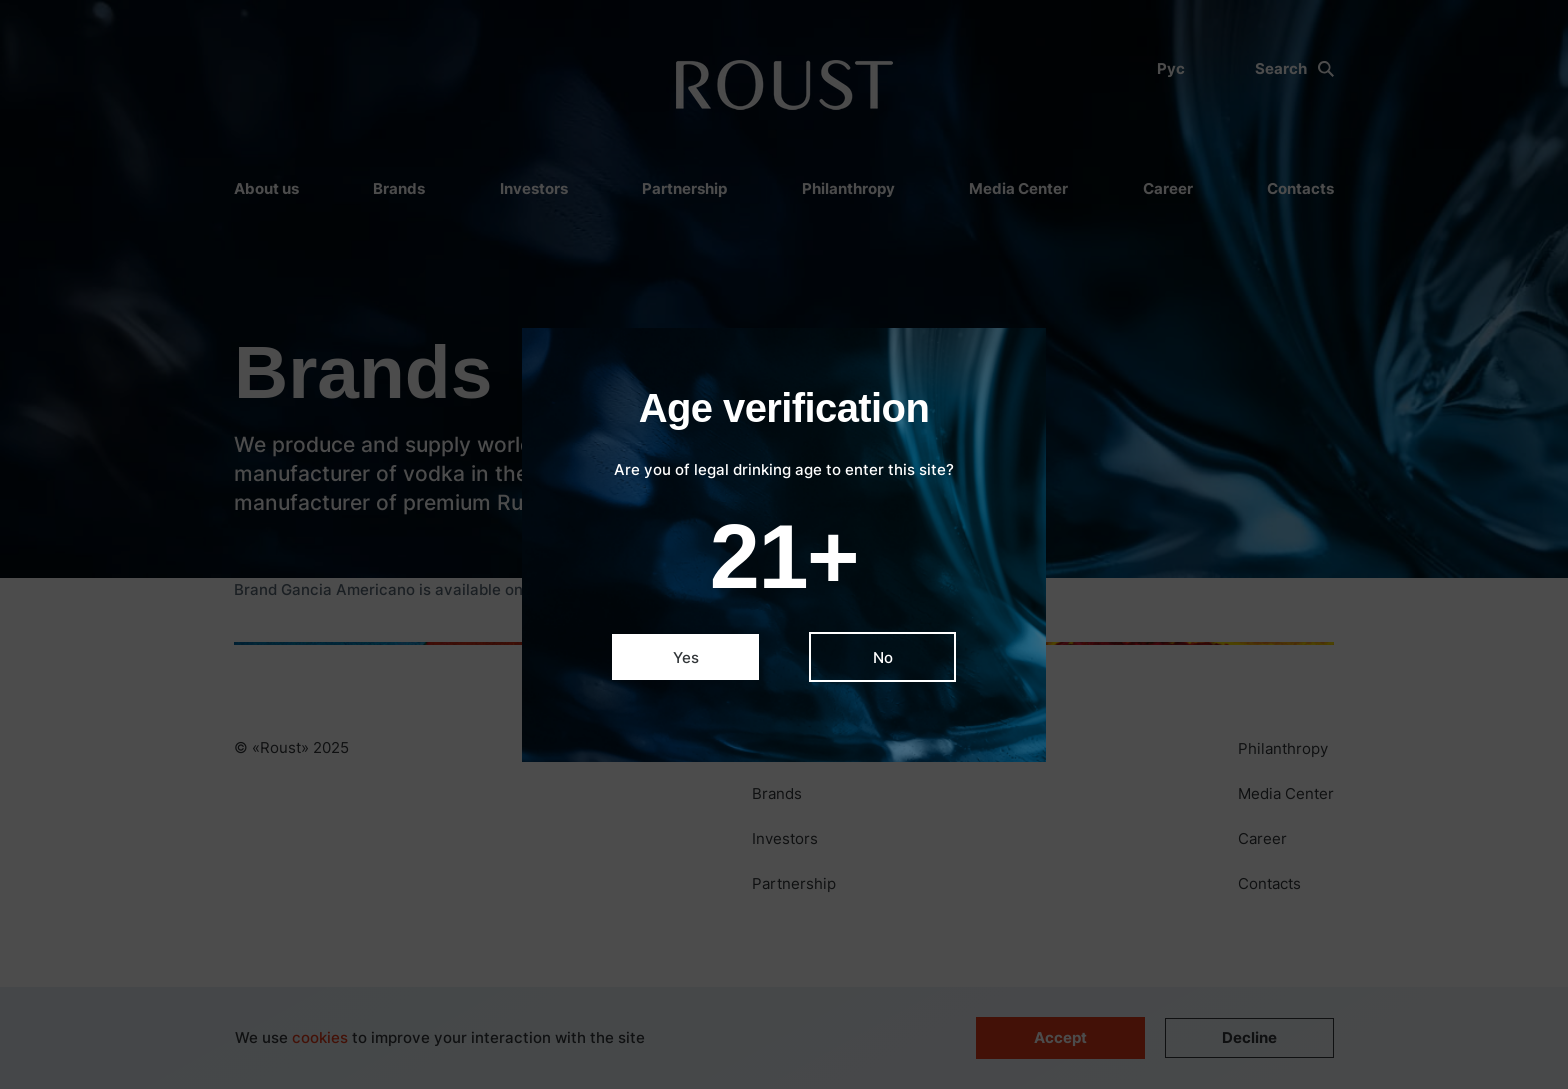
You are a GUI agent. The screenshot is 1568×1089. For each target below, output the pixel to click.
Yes (686, 657)
